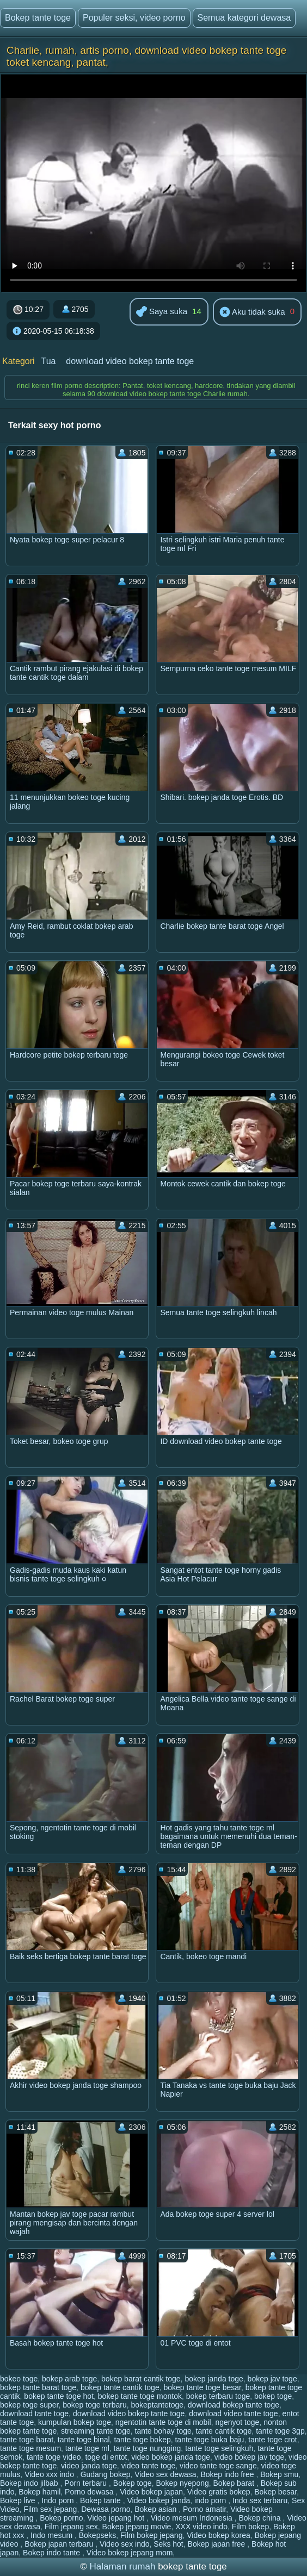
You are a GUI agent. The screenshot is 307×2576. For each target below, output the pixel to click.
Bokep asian (156, 2509)
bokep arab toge (69, 2378)
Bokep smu (279, 2474)
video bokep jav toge (249, 2457)
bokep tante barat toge (38, 2387)
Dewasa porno (105, 2509)
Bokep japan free (218, 2544)
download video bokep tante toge (130, 361)
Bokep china (260, 2518)
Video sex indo (125, 2544)
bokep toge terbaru (95, 2404)
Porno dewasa (90, 2491)
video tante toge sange (218, 2465)
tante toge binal (84, 2439)
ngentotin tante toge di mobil (163, 2422)
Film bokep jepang (151, 2535)
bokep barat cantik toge (141, 2378)
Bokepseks (97, 2535)
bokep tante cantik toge (120, 2387)
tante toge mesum (30, 2448)
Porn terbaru (86, 2483)
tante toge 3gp (280, 2431)
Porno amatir (204, 2509)
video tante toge (148, 2465)
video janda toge (89, 2465)
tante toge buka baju (209, 2439)
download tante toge (34, 2413)
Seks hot (168, 2544)
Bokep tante (101, 2500)
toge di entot (106, 2457)
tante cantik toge (224, 2431)
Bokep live (18, 2500)
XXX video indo (201, 2526)
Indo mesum (52, 2535)
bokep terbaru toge (218, 2396)
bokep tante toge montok (140, 2396)
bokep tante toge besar (202, 2387)
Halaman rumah (122, 2566)
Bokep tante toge (38, 17)
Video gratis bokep (218, 2491)
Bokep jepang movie (136, 2526)
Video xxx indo (50, 2474)
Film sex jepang (50, 2509)
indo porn (211, 2500)
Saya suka (161, 312)
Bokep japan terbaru (59, 2544)
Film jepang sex (71, 2526)
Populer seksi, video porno (134, 17)
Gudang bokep (106, 2474)
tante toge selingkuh (219, 2448)
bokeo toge (19, 2378)
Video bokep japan (151, 2491)
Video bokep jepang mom (130, 2552)
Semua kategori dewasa (244, 17)
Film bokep (250, 2526)
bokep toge (273, 2396)
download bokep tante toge (233, 2404)
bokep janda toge (214, 2378)
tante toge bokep (142, 2439)
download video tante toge (233, 2413)
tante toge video (54, 2457)
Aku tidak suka (252, 312)
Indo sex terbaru (259, 2500)
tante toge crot (272, 2439)
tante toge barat (26, 2439)
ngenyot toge (237, 2422)
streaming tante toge (96, 2431)
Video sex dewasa (165, 2474)
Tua (48, 361)
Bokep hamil (39, 2491)
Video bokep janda (159, 2500)
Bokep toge (132, 2483)
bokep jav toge (272, 2378)
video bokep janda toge (170, 2457)
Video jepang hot (116, 2518)
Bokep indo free (228, 2474)
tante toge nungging (147, 2448)
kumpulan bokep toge (74, 2422)
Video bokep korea (218, 2535)
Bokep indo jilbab (30, 2483)
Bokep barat (234, 2483)
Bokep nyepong (182, 2483)
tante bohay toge (163, 2431)
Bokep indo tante (52, 2552)
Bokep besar (275, 2491)
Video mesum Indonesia (193, 2518)
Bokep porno (61, 2518)
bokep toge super (29, 2404)
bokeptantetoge (157, 2404)
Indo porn (58, 2500)
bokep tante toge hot (59, 2396)
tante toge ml (87, 2448)
